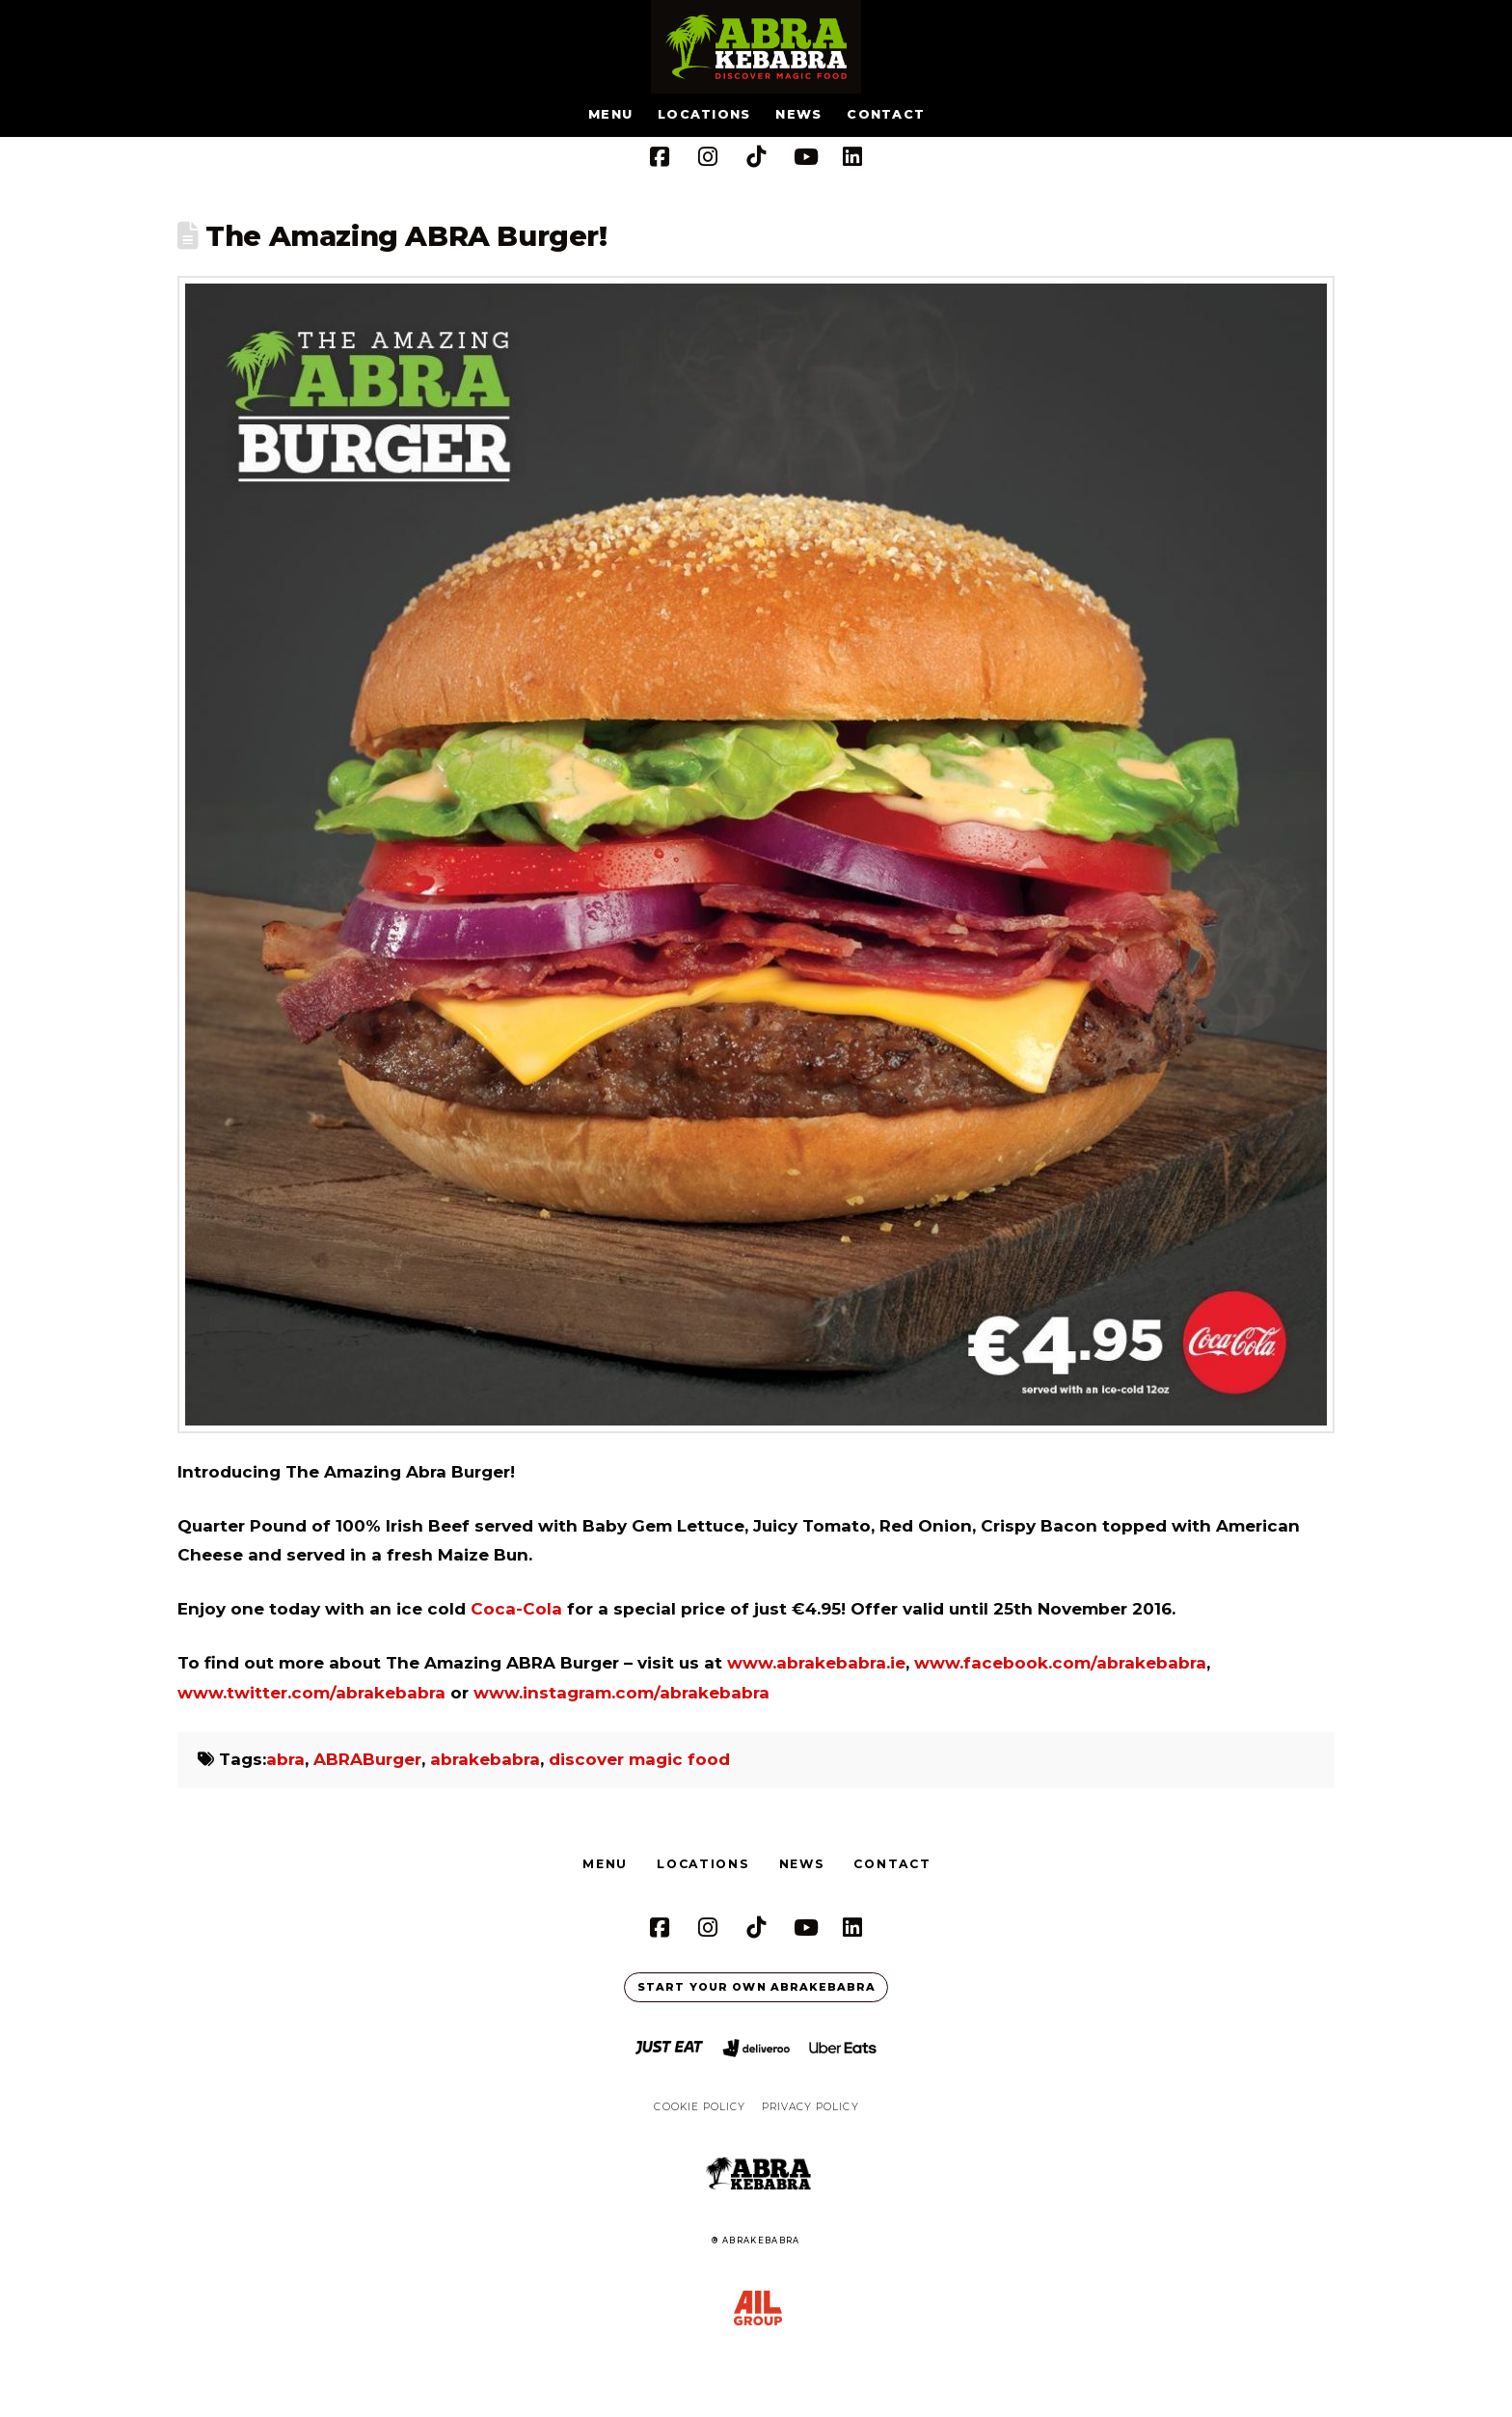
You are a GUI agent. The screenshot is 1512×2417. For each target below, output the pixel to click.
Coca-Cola (516, 1608)
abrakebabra (485, 1759)
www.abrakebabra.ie (816, 1662)
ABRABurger (367, 1759)
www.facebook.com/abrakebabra (1060, 1662)
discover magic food (639, 1759)
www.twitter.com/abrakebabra (311, 1692)
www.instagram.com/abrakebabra (621, 1692)
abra (285, 1759)
